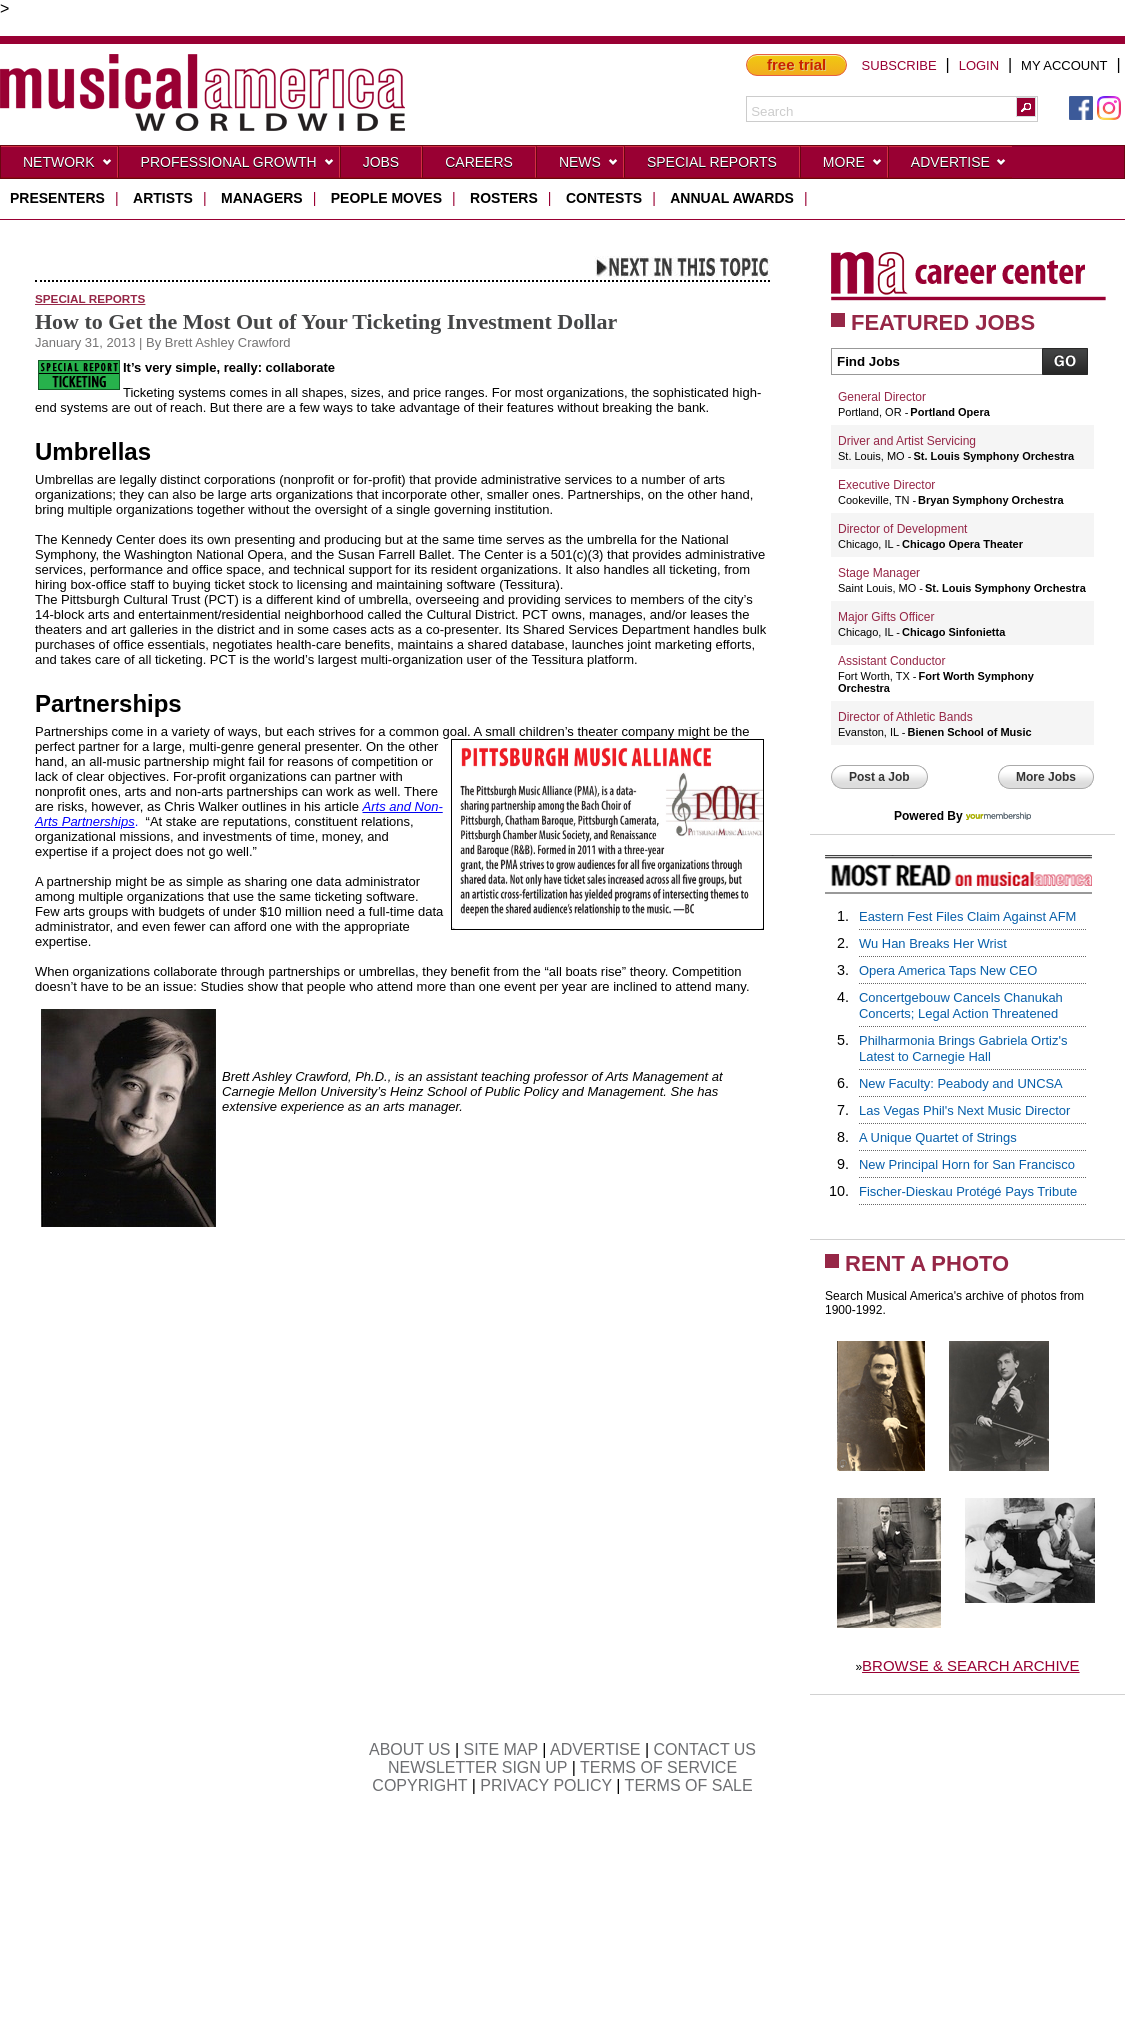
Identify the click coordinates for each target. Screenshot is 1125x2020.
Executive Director (886, 485)
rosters (504, 198)
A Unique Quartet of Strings (938, 1137)
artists (163, 198)
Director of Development (902, 529)
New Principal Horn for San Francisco (967, 1164)
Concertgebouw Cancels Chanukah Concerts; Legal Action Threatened (961, 1005)
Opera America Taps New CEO (948, 970)
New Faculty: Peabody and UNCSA (961, 1083)
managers (262, 198)
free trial (796, 64)
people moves (386, 198)
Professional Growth (238, 166)
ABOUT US (410, 1749)
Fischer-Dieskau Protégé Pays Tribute (968, 1191)
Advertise (959, 166)
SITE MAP (501, 1749)
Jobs (381, 162)
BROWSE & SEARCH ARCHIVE (971, 1665)
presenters (57, 198)
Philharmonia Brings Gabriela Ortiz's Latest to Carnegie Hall (963, 1048)
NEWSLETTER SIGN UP (477, 1767)
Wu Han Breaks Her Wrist (933, 943)
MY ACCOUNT (1064, 65)
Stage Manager (879, 573)
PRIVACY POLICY (546, 1785)
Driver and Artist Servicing (907, 441)
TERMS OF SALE (689, 1785)
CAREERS (479, 162)
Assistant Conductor (891, 661)
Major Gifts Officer (886, 617)
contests (604, 198)
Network (68, 166)
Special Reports (712, 162)
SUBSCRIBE (899, 65)
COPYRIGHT (419, 1785)
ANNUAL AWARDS (732, 198)
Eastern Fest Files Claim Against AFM (967, 916)
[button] (1026, 107)
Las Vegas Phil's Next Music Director (964, 1110)
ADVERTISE (595, 1749)
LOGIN (979, 65)
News (589, 166)
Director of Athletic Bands (905, 717)
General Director (882, 397)
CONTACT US (705, 1749)
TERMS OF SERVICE (658, 1767)
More (853, 166)
